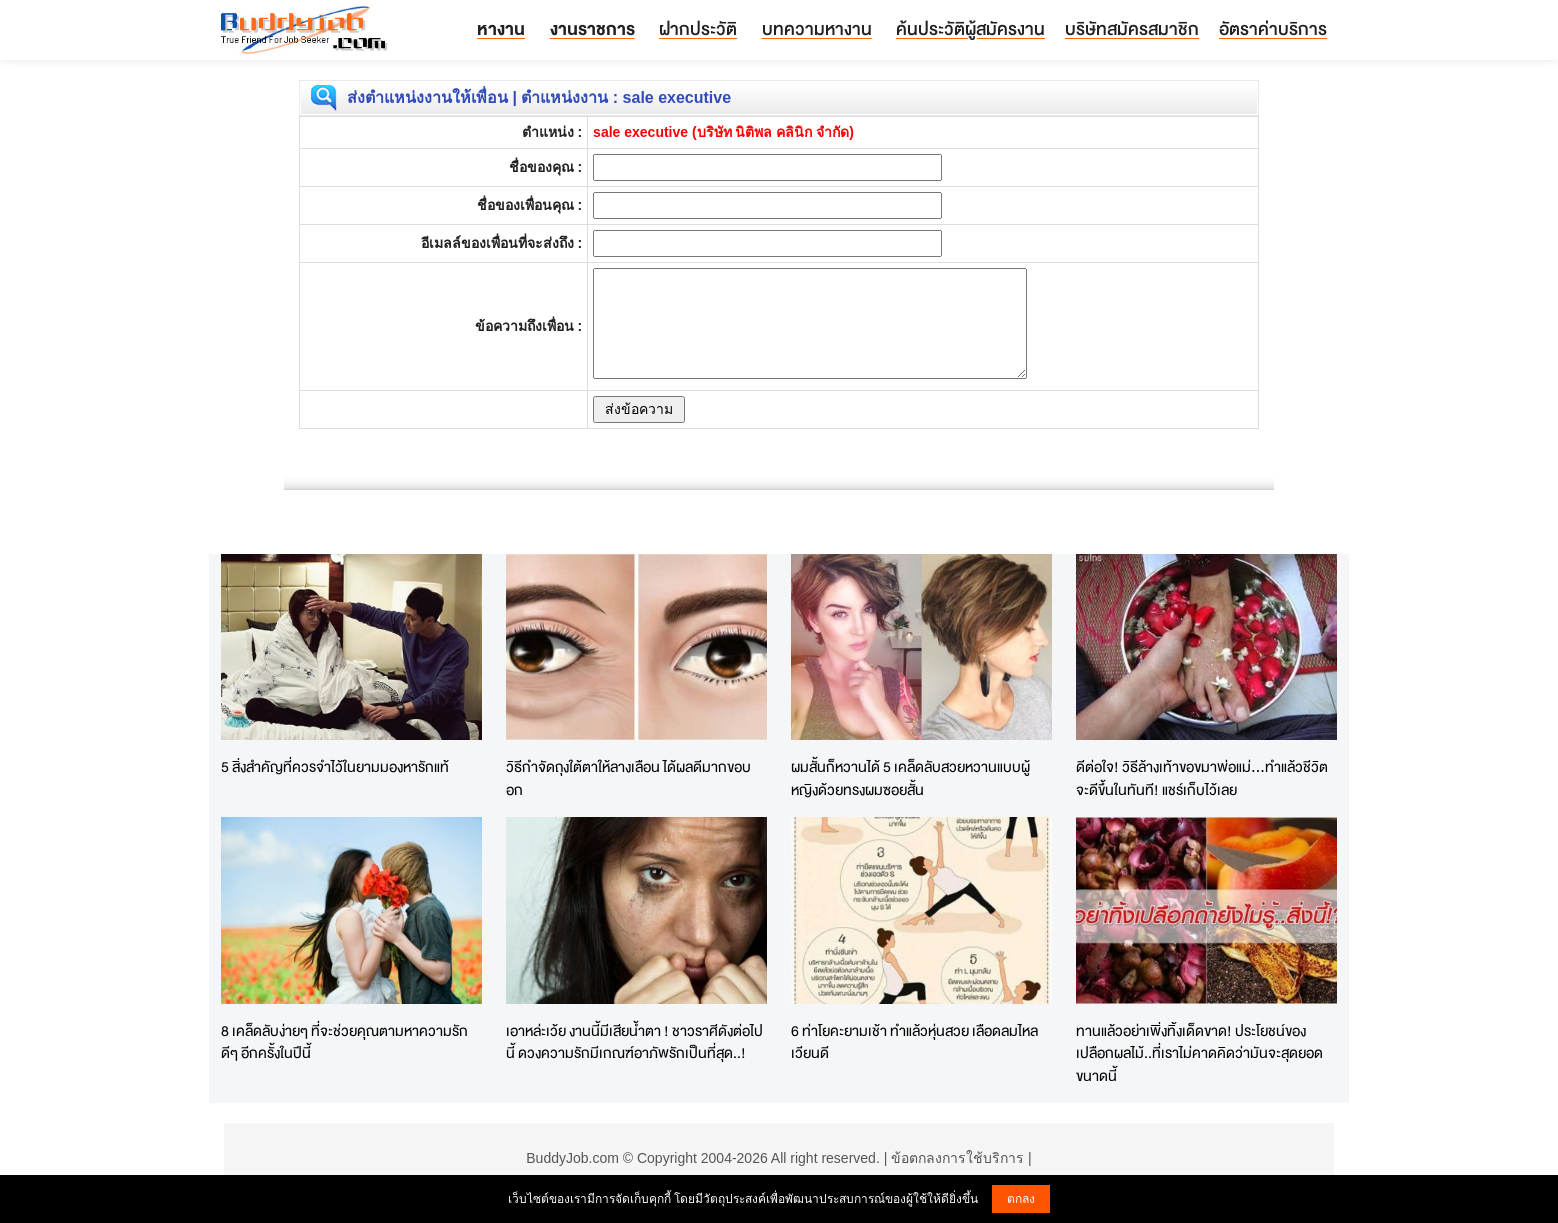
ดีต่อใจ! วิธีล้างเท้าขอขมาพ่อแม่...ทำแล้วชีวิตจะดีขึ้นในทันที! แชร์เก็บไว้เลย (1202, 778)
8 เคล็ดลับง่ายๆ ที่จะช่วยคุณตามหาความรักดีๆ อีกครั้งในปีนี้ (344, 1042)
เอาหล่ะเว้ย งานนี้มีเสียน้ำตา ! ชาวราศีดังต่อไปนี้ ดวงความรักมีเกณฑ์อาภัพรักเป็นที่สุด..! (634, 1042)
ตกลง (1021, 1199)
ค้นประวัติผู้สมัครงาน (970, 28)
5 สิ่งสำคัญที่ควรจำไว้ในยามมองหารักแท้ (335, 766)
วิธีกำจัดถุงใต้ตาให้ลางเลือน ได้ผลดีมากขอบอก (628, 778)
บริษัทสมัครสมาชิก (1132, 28)
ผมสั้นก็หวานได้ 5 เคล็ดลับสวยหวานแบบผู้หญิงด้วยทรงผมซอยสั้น (910, 778)
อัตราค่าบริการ (1273, 28)
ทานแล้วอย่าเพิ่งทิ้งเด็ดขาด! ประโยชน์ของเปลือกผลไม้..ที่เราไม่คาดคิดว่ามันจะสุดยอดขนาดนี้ (1199, 1053)
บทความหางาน (817, 28)
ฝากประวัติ (698, 28)
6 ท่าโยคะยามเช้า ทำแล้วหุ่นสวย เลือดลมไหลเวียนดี (914, 1042)
